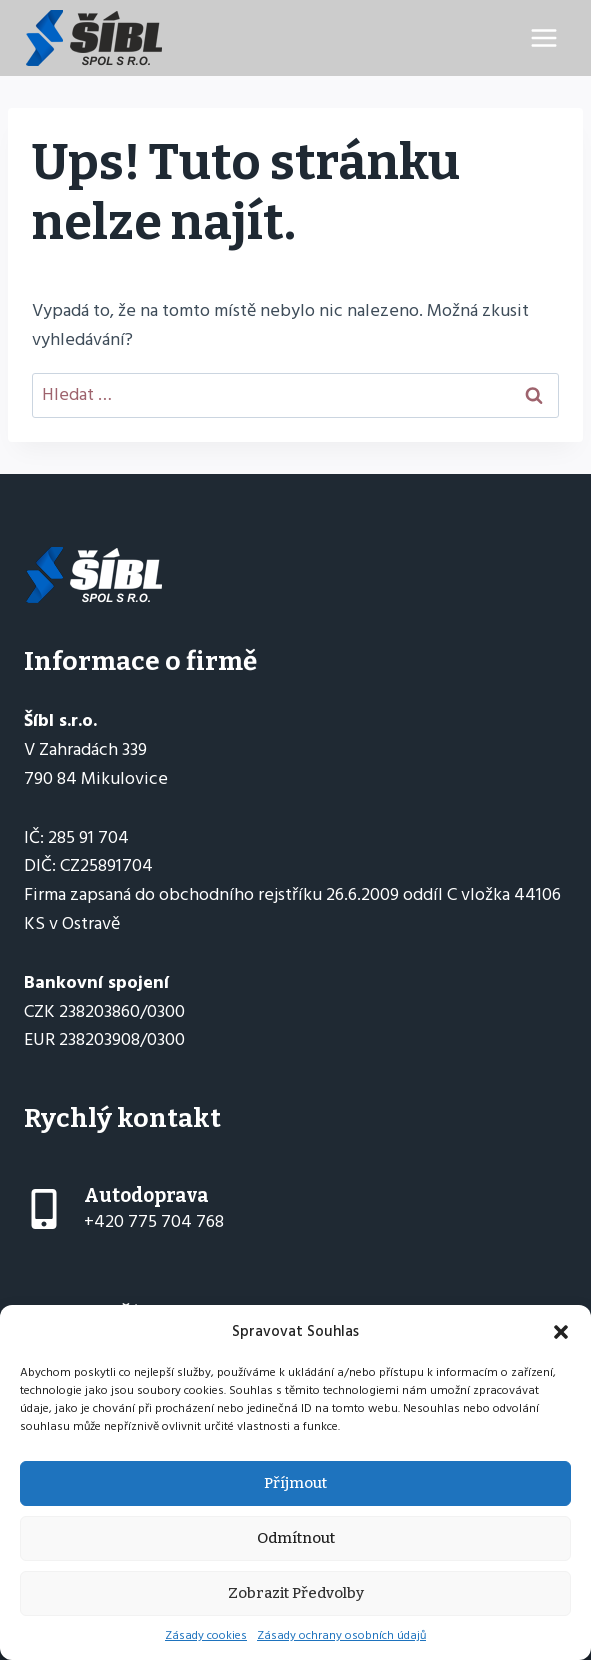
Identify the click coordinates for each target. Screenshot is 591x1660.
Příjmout (295, 1483)
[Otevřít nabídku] (543, 37)
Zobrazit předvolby (296, 1593)
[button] (561, 1332)
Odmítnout (296, 1538)
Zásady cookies (206, 1635)
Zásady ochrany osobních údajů (341, 1635)
